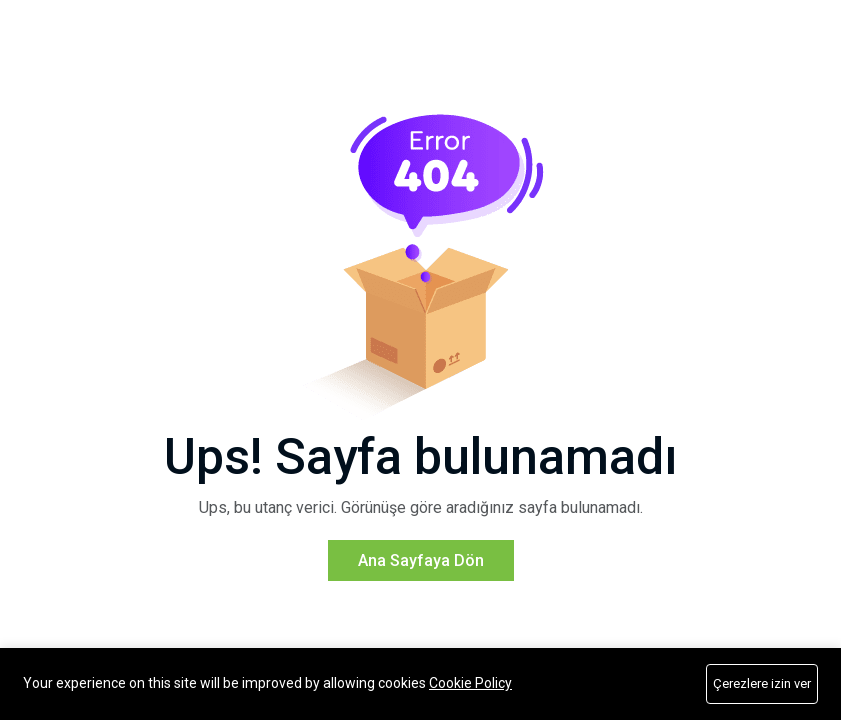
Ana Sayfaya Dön (421, 585)
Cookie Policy (470, 683)
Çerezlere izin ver (762, 683)
